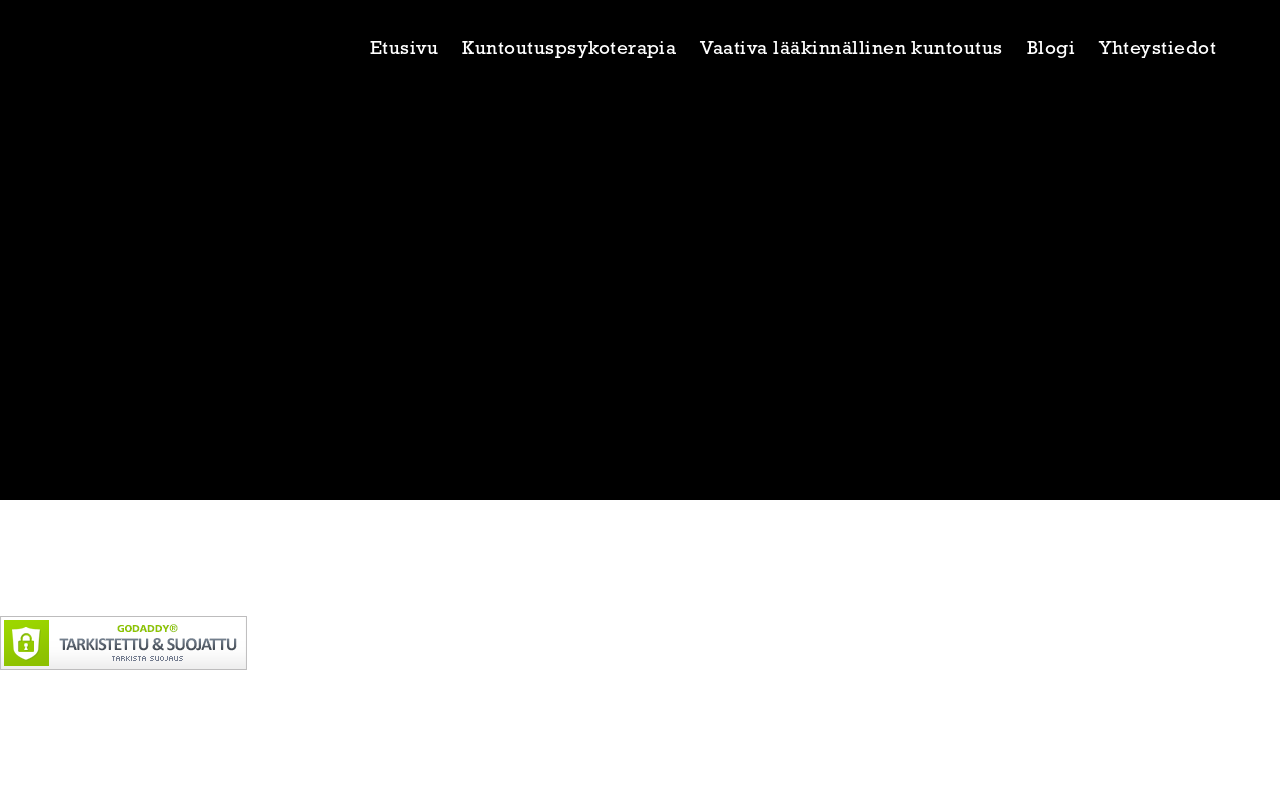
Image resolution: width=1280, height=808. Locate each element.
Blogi (1051, 49)
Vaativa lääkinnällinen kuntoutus (851, 49)
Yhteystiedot (1157, 49)
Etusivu (404, 49)
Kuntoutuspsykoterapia (569, 49)
